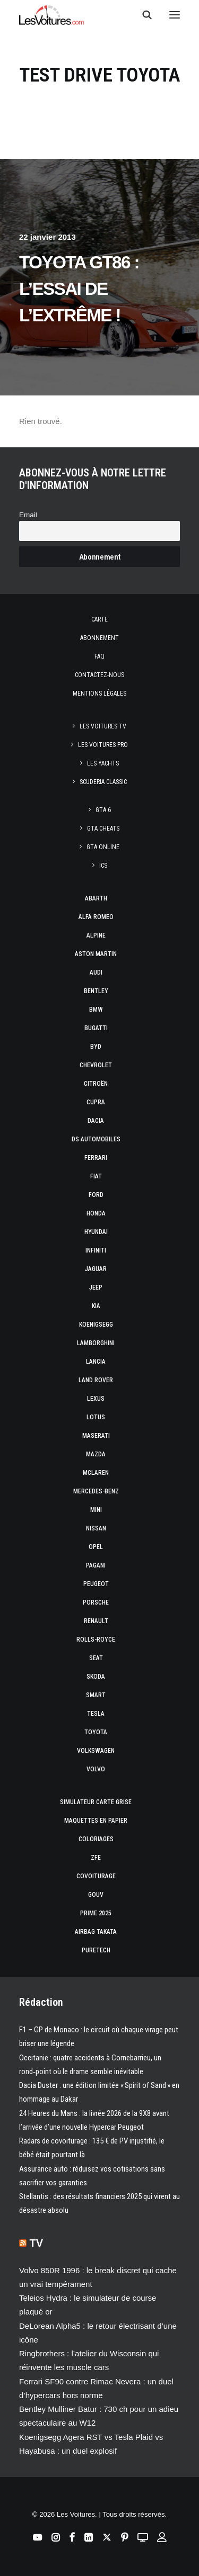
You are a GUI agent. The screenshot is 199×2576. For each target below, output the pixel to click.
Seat (96, 1658)
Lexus (96, 1398)
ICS (103, 865)
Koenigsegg (96, 1324)
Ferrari (95, 1157)
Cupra (95, 1102)
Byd (95, 1046)
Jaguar (96, 1269)
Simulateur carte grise (96, 1802)
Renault (96, 1621)
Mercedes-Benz (96, 1491)
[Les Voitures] (51, 15)
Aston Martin (96, 954)
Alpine (96, 935)
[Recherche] (142, 15)
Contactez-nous (99, 675)
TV (37, 2243)
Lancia (96, 1361)
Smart (96, 1695)
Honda (96, 1213)
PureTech (96, 1950)
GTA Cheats (103, 828)
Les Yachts (103, 763)
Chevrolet (96, 1065)
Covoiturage (96, 1876)
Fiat (96, 1176)
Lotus (95, 1417)
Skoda (95, 1676)
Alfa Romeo (96, 917)
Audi (96, 972)
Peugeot (96, 1584)
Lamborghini (96, 1343)
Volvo (95, 1769)
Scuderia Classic (103, 782)
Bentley (96, 991)
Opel (96, 1547)
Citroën (96, 1083)
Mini (96, 1510)
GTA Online (102, 847)
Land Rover (96, 1380)
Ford (96, 1195)
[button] (174, 15)
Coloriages (96, 1839)
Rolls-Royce (95, 1639)
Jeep (95, 1287)
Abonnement (99, 638)
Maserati (96, 1435)
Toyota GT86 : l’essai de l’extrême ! (79, 289)
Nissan (96, 1528)
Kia (96, 1306)
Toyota (95, 1732)
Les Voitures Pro (103, 745)
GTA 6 (103, 810)
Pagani (96, 1565)
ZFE (96, 1857)
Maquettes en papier (95, 1820)
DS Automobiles (96, 1139)
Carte (99, 619)
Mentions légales (99, 693)
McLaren (96, 1472)
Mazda (96, 1454)
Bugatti (96, 1028)
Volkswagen (96, 1750)
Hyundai (96, 1232)
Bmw (96, 1009)
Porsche (96, 1602)
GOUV (95, 1894)
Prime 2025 (95, 1913)
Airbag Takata (96, 1931)
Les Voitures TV (103, 726)
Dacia (96, 1120)
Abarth (96, 898)
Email (28, 515)
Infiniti (95, 1250)
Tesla (96, 1713)
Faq (99, 656)
